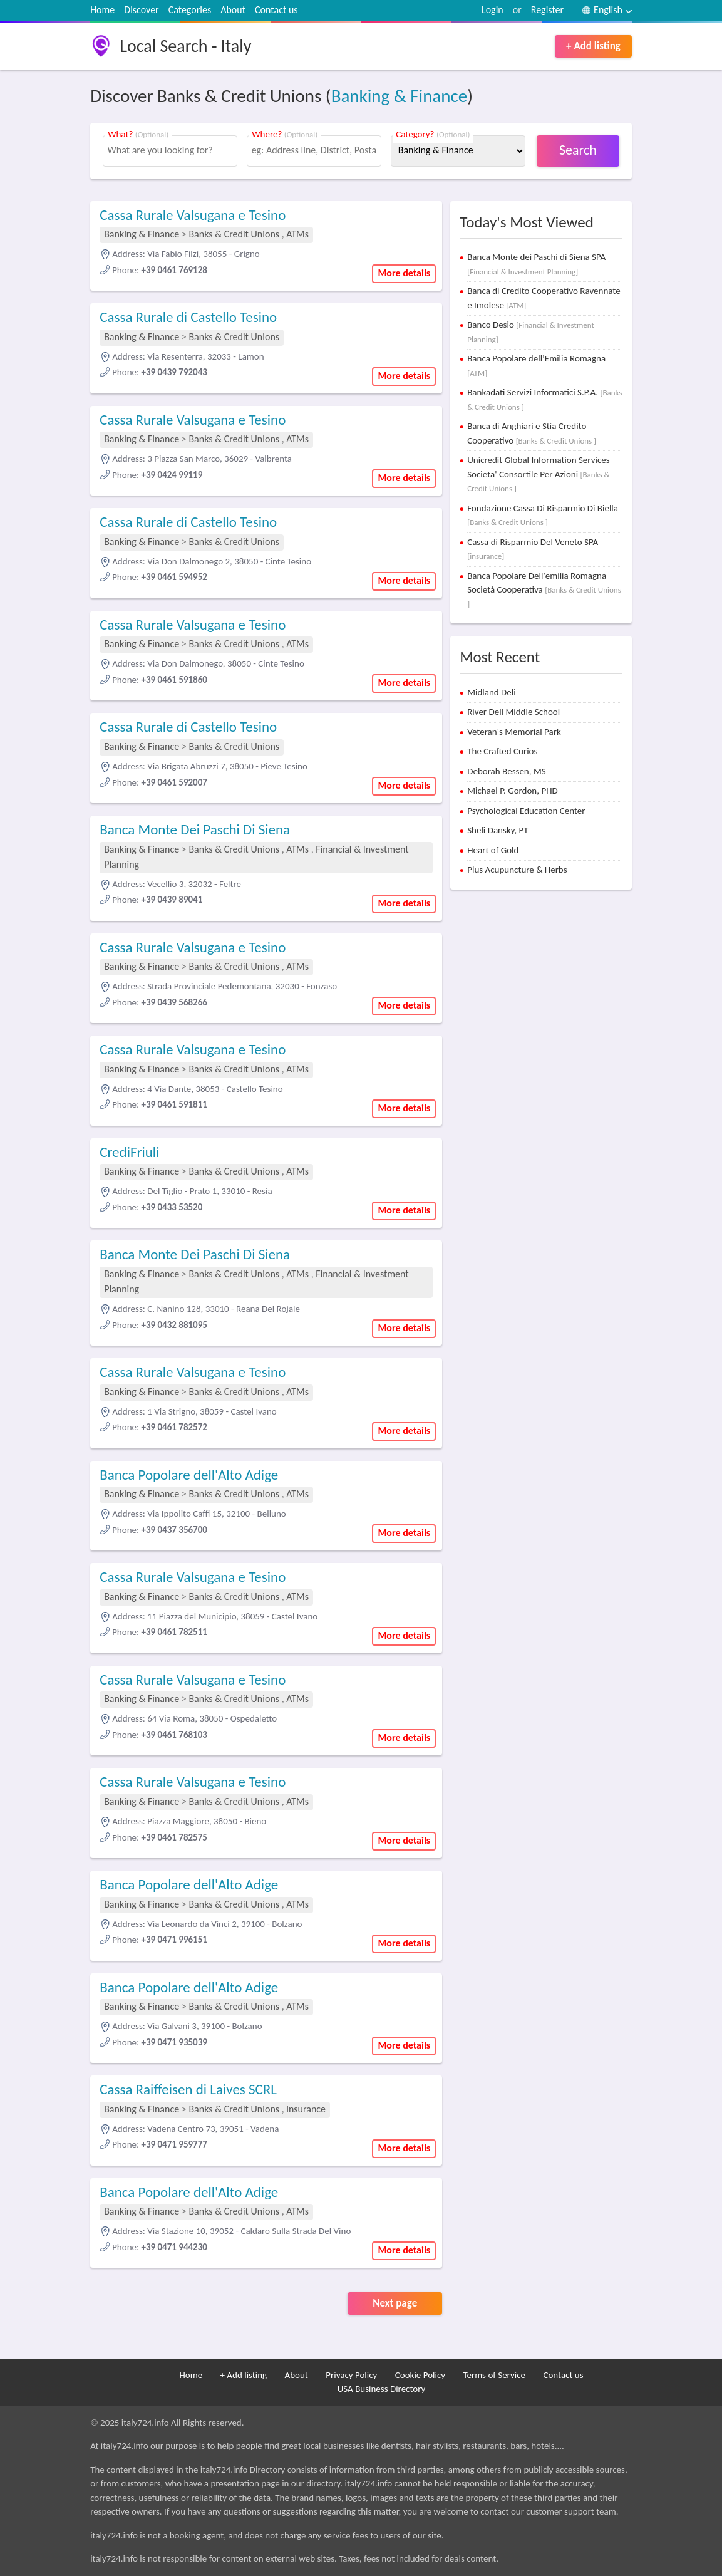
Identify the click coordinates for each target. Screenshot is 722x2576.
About (232, 10)
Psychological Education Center (526, 810)
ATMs (297, 234)
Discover (141, 10)
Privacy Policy (351, 2375)
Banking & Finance (399, 96)
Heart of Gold (492, 850)
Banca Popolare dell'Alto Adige (189, 1474)
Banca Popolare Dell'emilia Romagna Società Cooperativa (544, 589)
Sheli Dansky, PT (497, 830)
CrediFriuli (129, 1152)
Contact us (276, 10)
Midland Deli (491, 692)
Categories (190, 10)
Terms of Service (494, 2375)
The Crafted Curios (502, 751)
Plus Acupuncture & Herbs (517, 869)
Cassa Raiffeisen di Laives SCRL (188, 2089)
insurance (306, 2109)
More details (404, 273)
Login (492, 10)
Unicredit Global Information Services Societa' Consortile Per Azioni (538, 473)
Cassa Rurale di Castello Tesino (188, 317)
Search (578, 150)
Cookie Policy (420, 2375)
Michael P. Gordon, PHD (512, 790)
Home (102, 10)
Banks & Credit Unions (234, 234)
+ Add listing (593, 46)
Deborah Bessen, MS (506, 771)
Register (547, 10)
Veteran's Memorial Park (514, 731)
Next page (395, 2303)
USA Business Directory (382, 2388)
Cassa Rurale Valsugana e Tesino (193, 215)
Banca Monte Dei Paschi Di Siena (195, 829)
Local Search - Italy (185, 46)
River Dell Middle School (513, 711)
